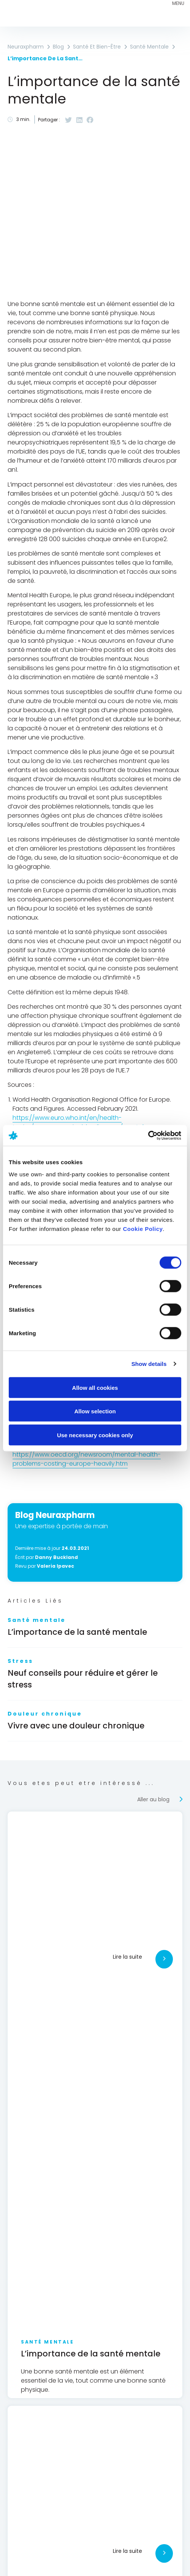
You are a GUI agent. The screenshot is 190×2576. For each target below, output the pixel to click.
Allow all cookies (95, 1387)
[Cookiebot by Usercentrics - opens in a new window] (148, 1135)
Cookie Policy (143, 1228)
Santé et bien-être (97, 46)
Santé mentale (37, 1620)
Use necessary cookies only (95, 1435)
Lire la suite (127, 1957)
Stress (20, 1661)
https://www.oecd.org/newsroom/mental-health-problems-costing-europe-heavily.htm (87, 1459)
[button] (68, 120)
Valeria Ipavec (55, 1566)
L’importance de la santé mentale (77, 1631)
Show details (149, 1364)
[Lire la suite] (164, 1959)
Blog (58, 46)
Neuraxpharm (26, 46)
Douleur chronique (45, 1713)
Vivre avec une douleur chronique (76, 1725)
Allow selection (95, 1411)
